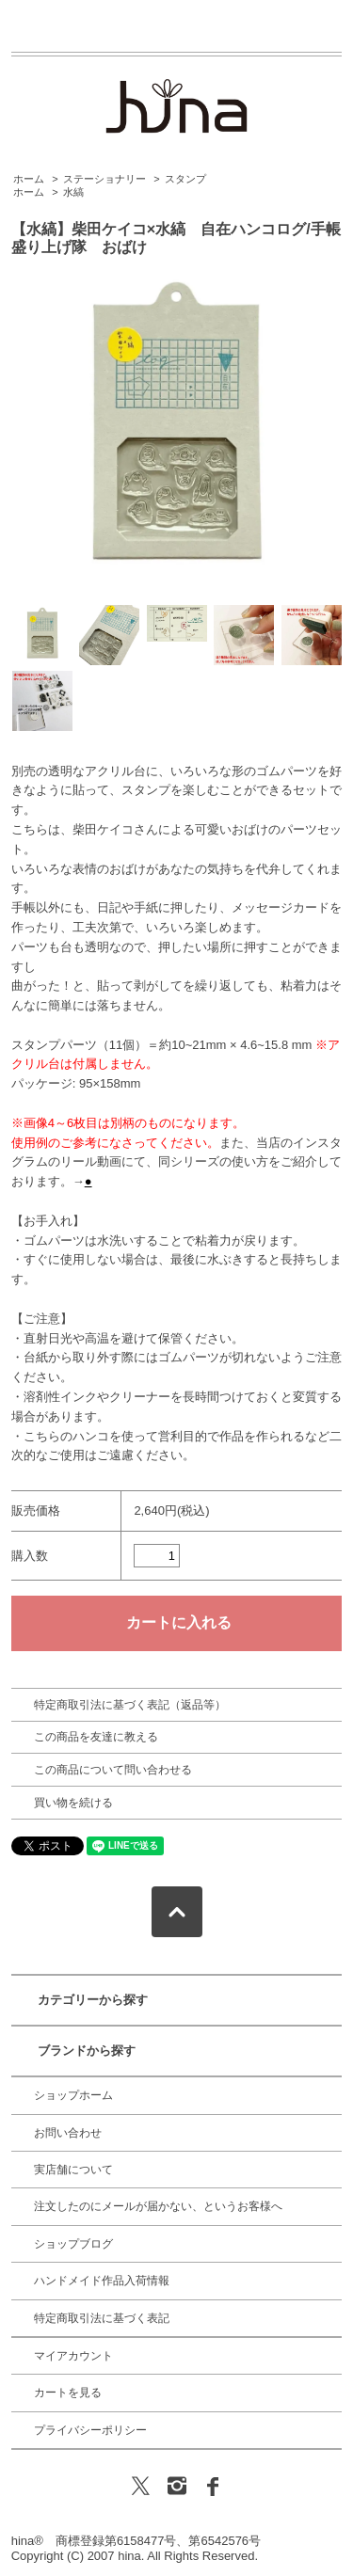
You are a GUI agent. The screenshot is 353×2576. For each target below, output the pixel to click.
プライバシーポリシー (90, 2430)
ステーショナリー (104, 178)
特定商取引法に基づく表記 (101, 2318)
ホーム (28, 178)
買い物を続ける (73, 1802)
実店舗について (73, 2169)
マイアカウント (73, 2355)
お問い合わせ (68, 2132)
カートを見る (68, 2392)
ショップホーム (73, 2095)
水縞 (73, 192)
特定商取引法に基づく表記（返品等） (130, 1704)
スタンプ (185, 178)
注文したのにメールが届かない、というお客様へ (158, 2206)
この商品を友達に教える (96, 1736)
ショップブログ (73, 2243)
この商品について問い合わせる (113, 1769)
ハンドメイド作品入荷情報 (101, 2280)
